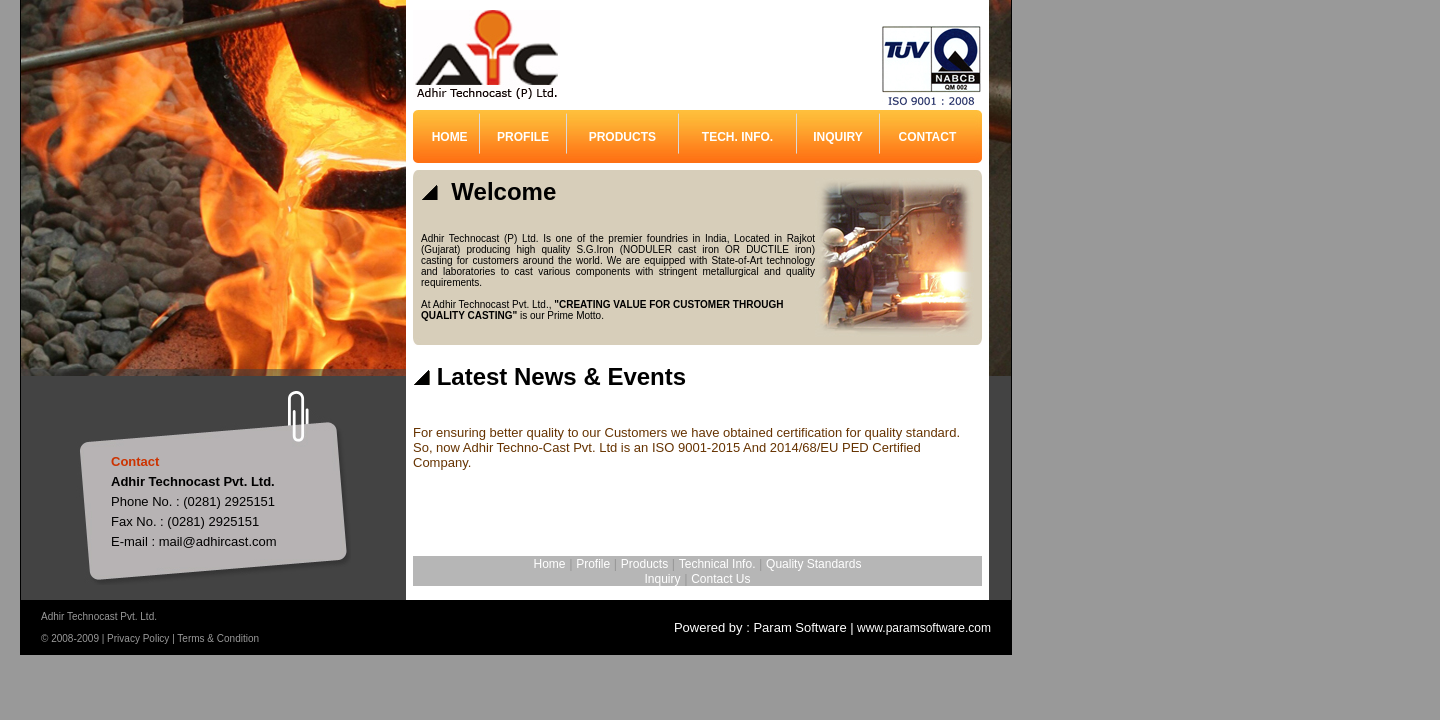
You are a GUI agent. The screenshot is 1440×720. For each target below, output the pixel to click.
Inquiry (663, 579)
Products (644, 564)
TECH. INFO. (737, 137)
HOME (450, 137)
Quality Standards (813, 564)
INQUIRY (838, 137)
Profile (593, 564)
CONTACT (928, 137)
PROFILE (523, 137)
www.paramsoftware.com (922, 628)
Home (550, 564)
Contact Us (720, 579)
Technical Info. (717, 564)
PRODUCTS (622, 137)
